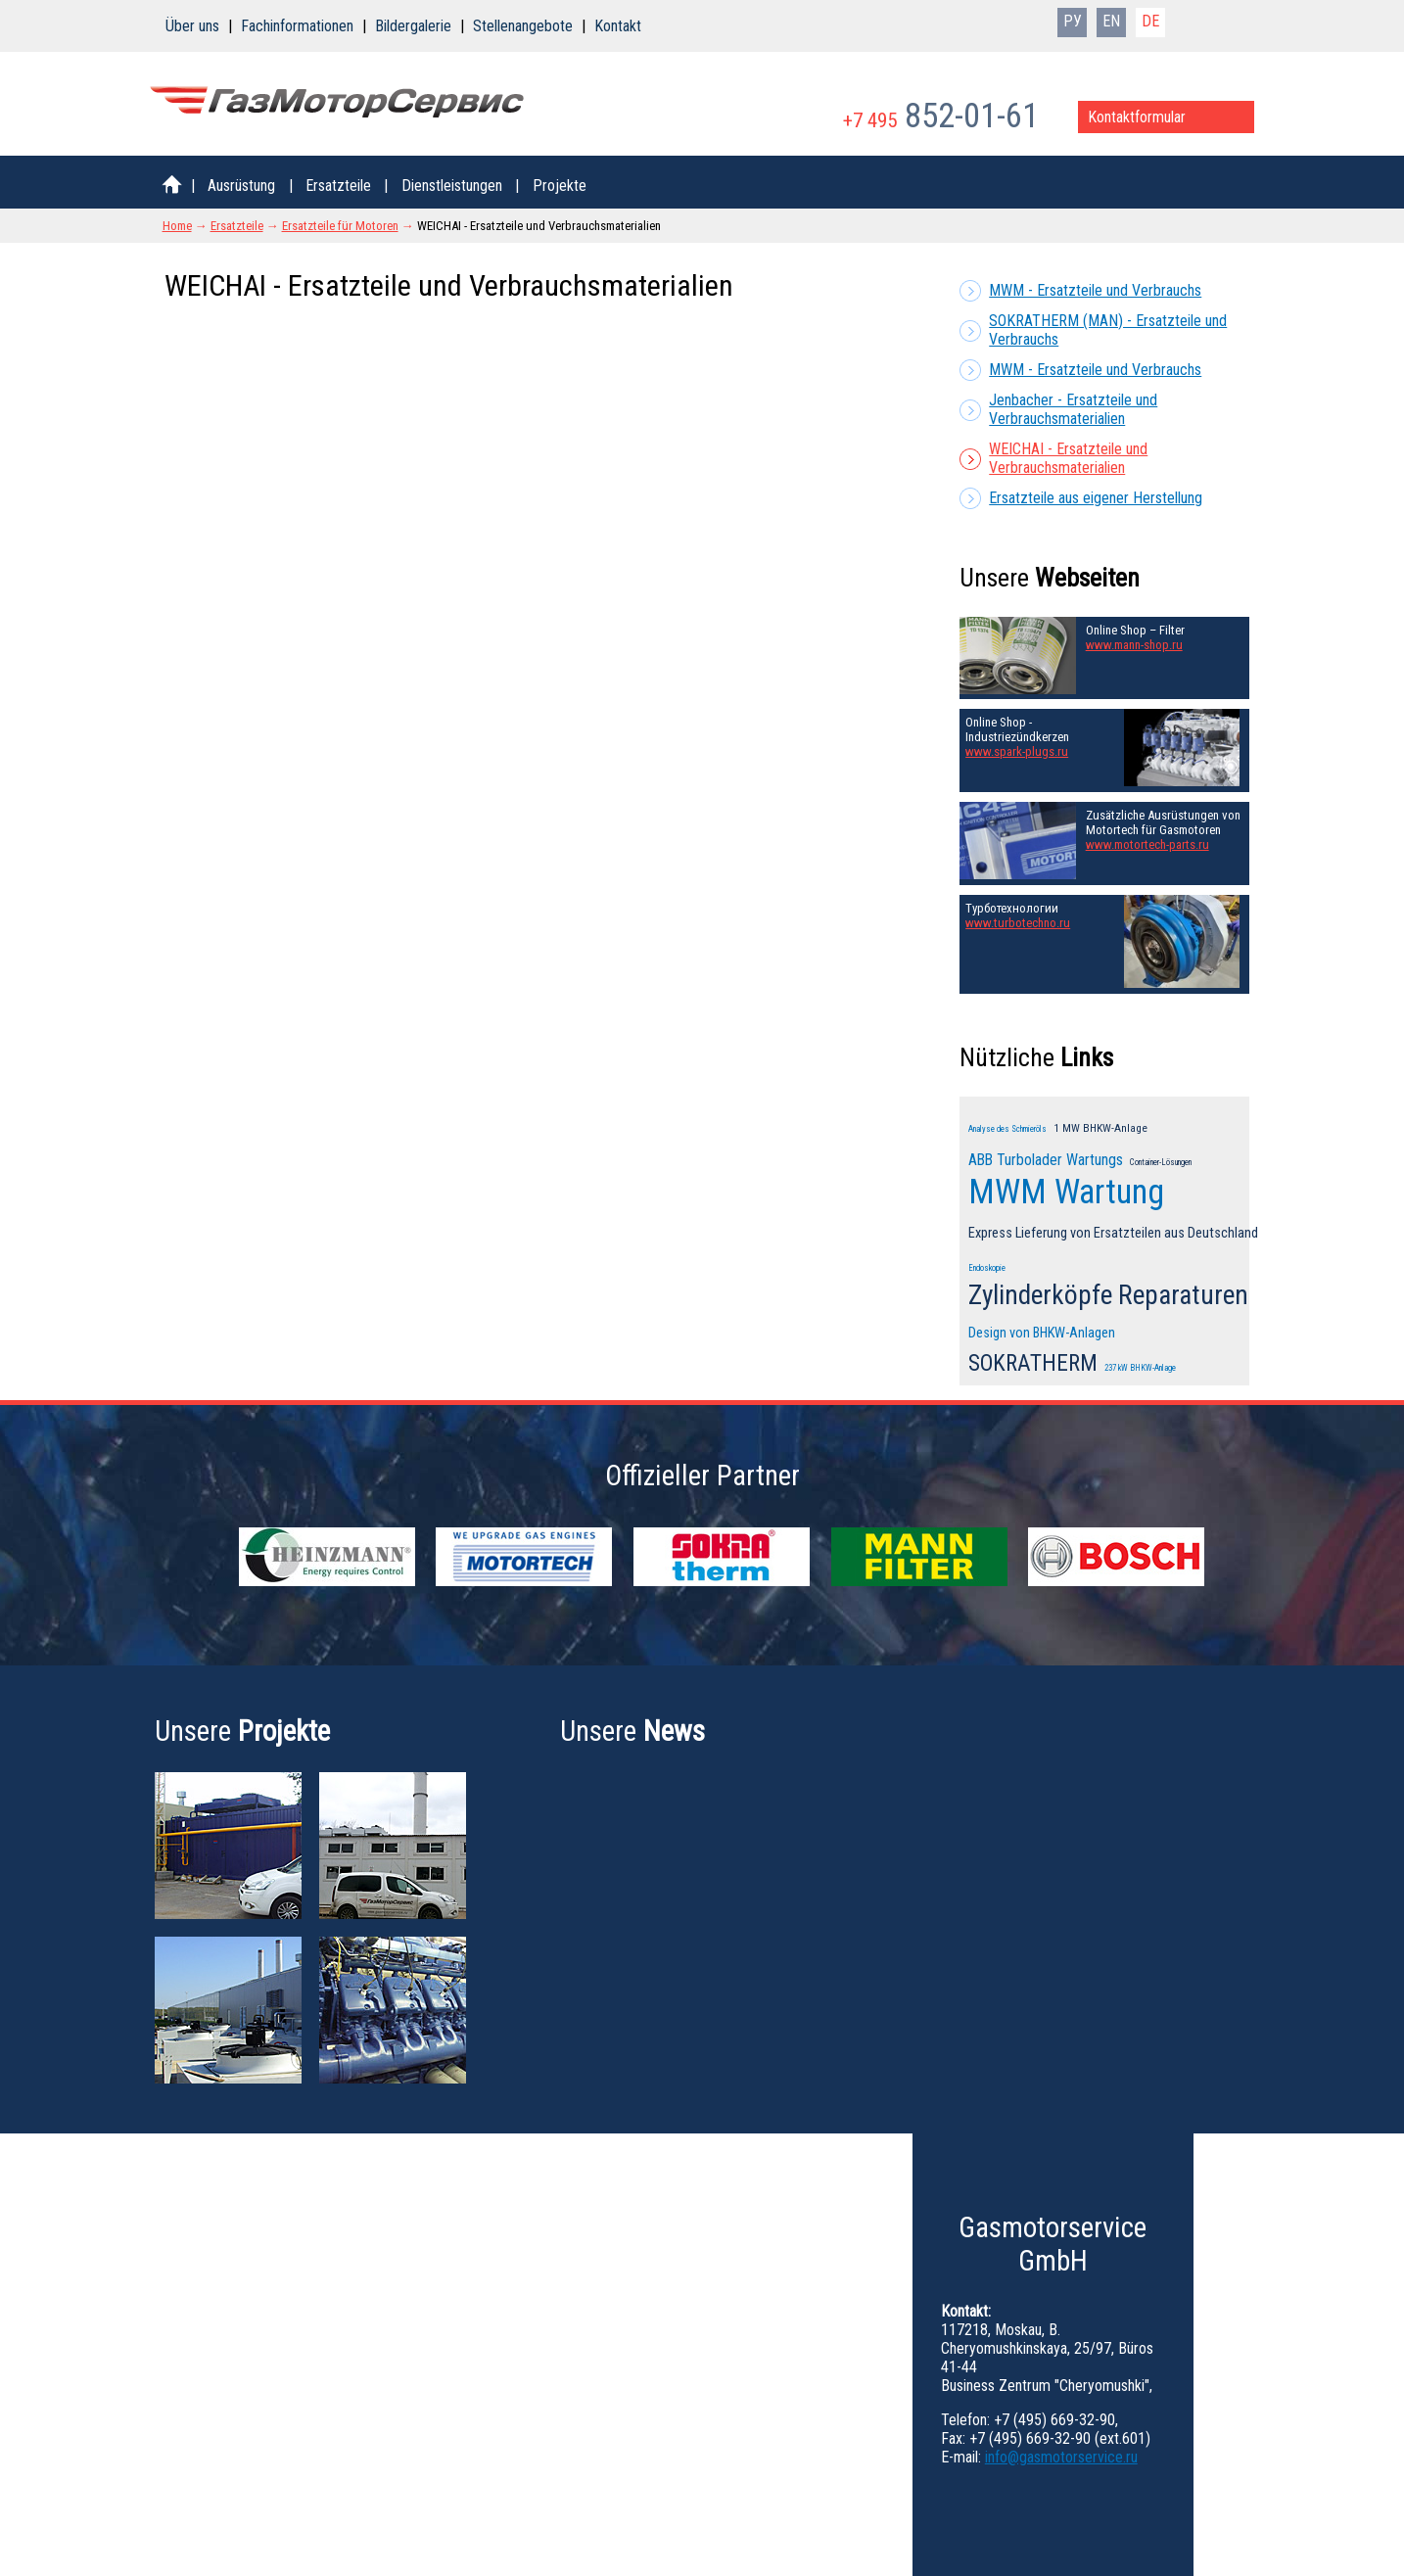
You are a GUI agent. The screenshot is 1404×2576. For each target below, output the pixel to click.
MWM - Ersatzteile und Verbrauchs (1095, 290)
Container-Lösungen (1161, 1162)
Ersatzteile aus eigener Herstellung (1095, 498)
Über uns (192, 26)
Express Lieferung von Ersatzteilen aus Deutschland (1113, 1233)
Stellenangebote (523, 26)
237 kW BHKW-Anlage (1140, 1368)
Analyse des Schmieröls (1007, 1129)
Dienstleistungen (451, 185)
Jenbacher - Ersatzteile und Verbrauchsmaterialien (1073, 409)
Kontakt (617, 26)
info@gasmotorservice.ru (1061, 2457)
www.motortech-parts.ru (1147, 844)
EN (1111, 21)
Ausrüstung (241, 185)
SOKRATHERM (1033, 1363)
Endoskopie (987, 1268)
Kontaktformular (1137, 117)
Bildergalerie (413, 26)
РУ (1072, 21)
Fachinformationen (297, 26)
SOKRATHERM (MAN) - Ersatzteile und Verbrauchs (1108, 330)
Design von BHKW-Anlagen (1041, 1333)
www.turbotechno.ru (1017, 922)
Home (177, 225)
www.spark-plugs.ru (1016, 751)
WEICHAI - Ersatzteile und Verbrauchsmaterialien (1068, 458)
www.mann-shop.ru (1134, 644)
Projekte (559, 185)
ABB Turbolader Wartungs (1045, 1159)
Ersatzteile (338, 185)
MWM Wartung (1066, 1191)
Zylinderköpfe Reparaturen (1108, 1295)
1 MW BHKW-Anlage (1100, 1128)
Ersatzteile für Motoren (340, 225)
